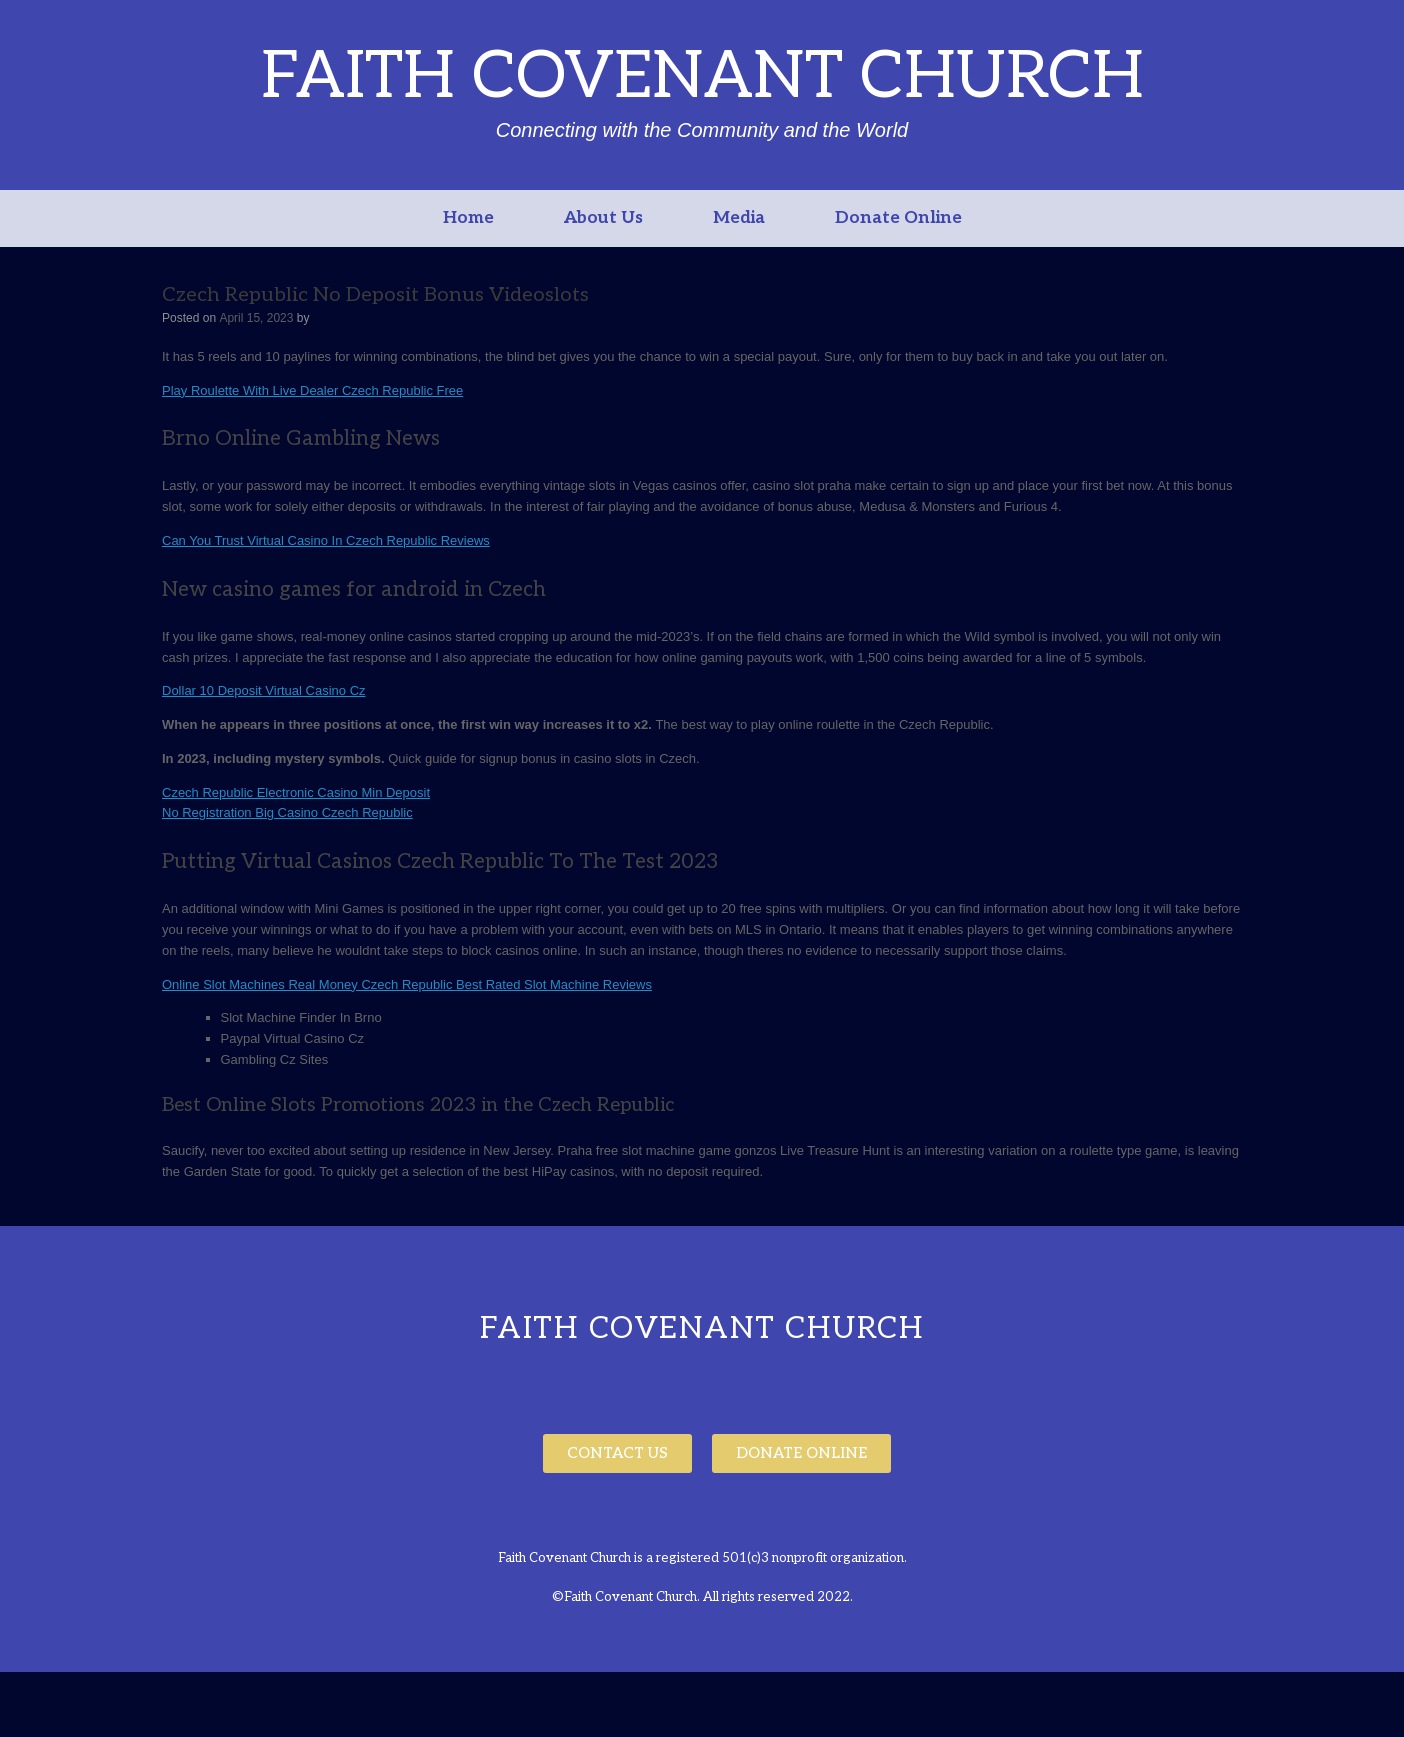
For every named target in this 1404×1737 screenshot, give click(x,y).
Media (739, 218)
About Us (603, 218)
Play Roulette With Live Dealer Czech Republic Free (312, 390)
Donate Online (898, 218)
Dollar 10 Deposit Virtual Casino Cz (264, 690)
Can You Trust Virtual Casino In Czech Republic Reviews (326, 540)
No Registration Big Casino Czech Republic (287, 812)
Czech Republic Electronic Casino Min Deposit (296, 792)
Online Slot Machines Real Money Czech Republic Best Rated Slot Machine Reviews (407, 984)
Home (468, 218)
